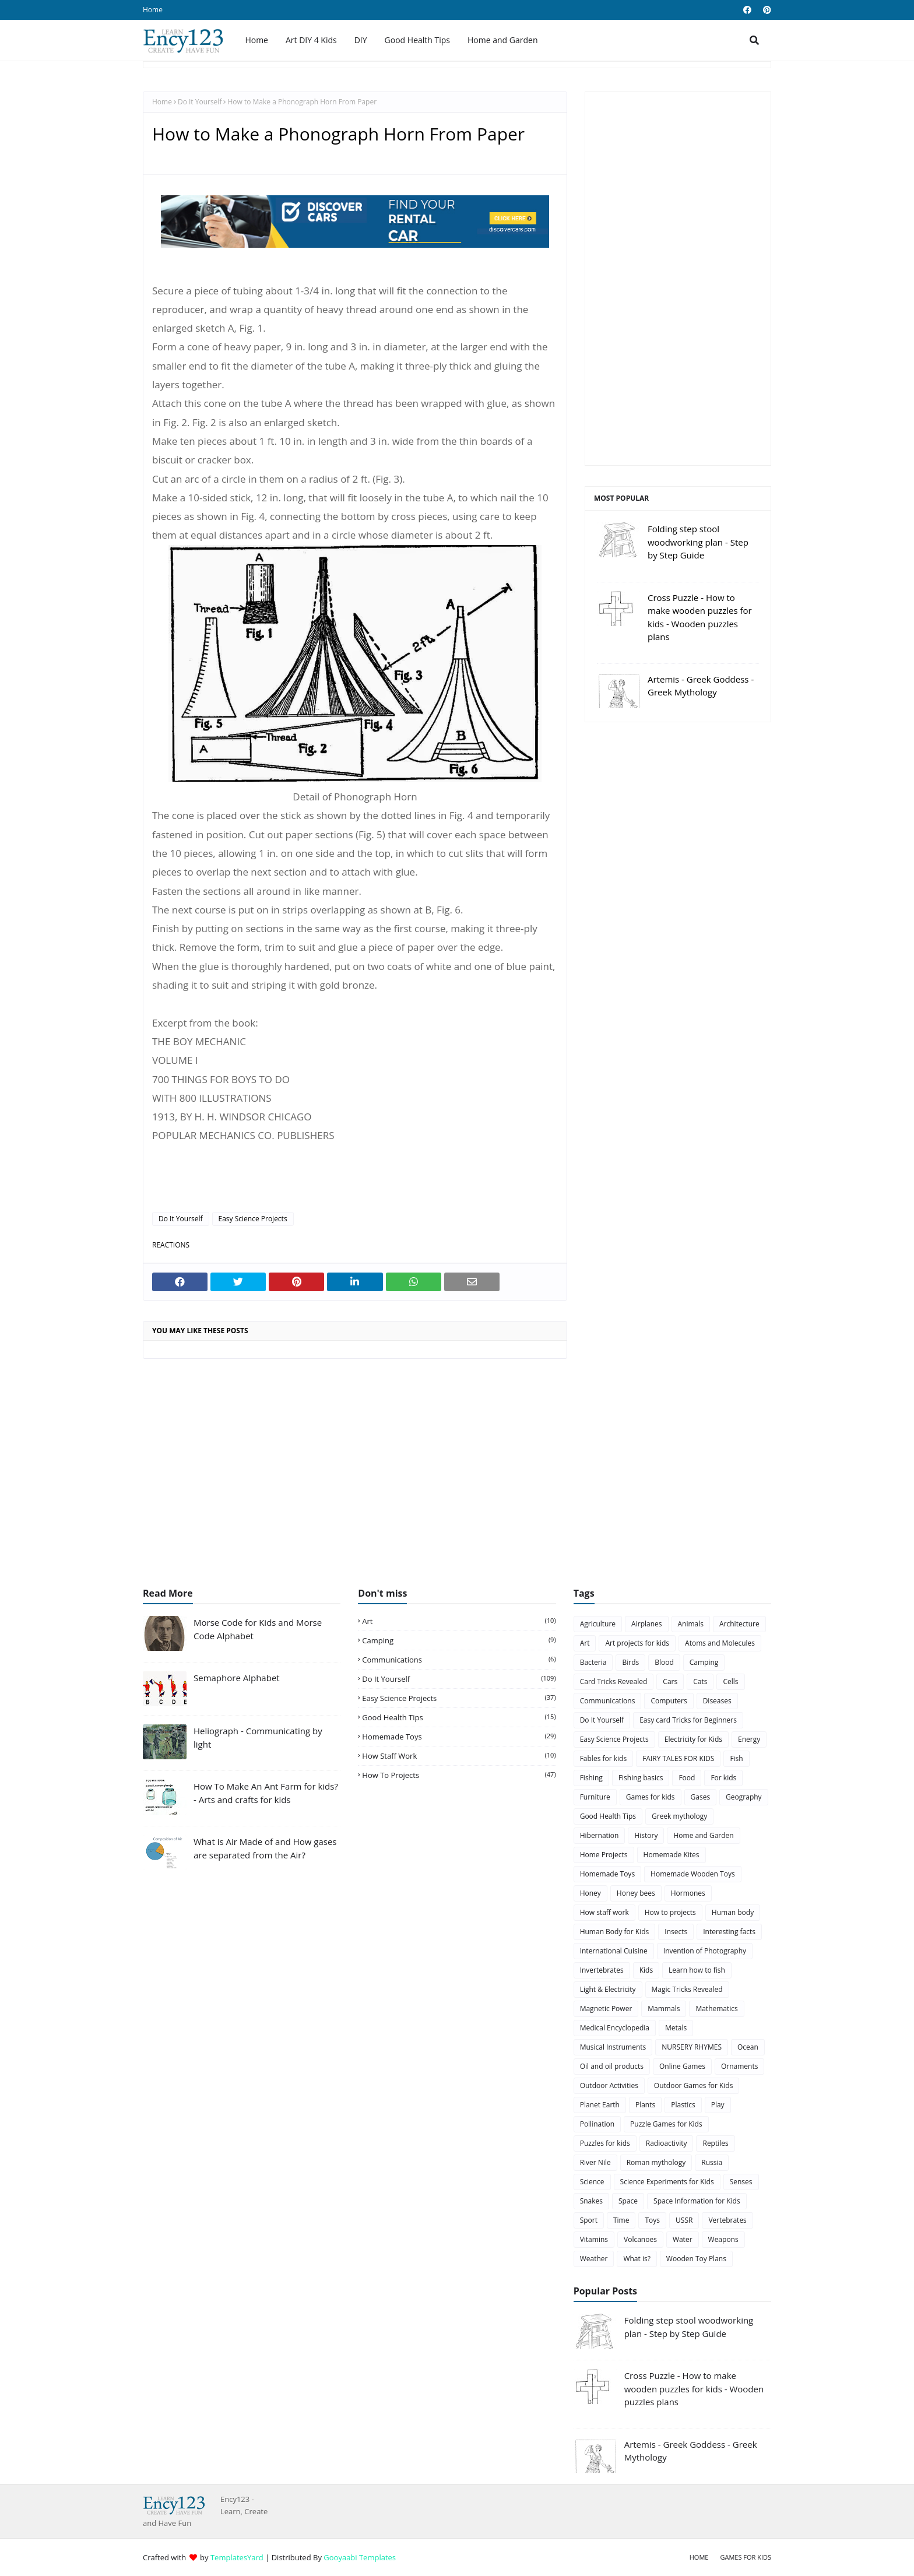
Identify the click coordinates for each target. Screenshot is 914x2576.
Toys (652, 2220)
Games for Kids (745, 2557)
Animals (691, 1624)
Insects (676, 1932)
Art (459, 1621)
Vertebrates (727, 2220)
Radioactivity (666, 2143)
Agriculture (598, 1624)
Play (718, 2105)
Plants (645, 2105)
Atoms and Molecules (720, 1643)
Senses (741, 2182)
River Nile (595, 2162)
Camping (459, 1640)
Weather (594, 2259)
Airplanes (646, 1624)
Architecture (739, 1624)
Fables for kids (603, 1758)
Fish (736, 1758)
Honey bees (636, 1893)
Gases (701, 1797)
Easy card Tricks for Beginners (688, 1720)
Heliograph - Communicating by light (258, 1737)
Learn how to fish (697, 1970)
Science (592, 2182)
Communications (459, 1659)
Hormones (688, 1893)
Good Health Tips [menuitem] (417, 39)
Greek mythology (679, 1816)
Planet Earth (600, 2105)
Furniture (595, 1797)
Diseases (717, 1701)
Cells (730, 1681)
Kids (646, 1970)
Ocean (747, 2047)
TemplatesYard (236, 2557)
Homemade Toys (459, 1736)
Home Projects (604, 1855)
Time (621, 2220)
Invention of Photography (704, 1951)
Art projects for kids (637, 1643)
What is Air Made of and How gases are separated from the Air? (265, 1848)
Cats (700, 1681)
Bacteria (593, 1662)
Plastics (683, 2105)
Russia (711, 2162)
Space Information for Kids (696, 2201)
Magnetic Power (606, 2008)
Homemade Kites (671, 1855)
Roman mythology (656, 2162)
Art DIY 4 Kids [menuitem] (311, 39)
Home (153, 10)
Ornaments (739, 2066)
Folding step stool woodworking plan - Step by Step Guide (698, 542)
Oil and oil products (612, 2066)
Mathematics (716, 2008)
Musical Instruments (613, 2047)
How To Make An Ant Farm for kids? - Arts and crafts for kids (266, 1792)
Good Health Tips (459, 1717)
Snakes (591, 2201)
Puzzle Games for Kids (666, 2124)
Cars (670, 1681)
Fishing (591, 1778)
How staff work (459, 1756)
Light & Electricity (608, 1989)
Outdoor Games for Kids (693, 2085)
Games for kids (650, 1797)
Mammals (664, 2008)
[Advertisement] (678, 279)
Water (682, 2239)
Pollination (597, 2124)
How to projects (459, 1775)
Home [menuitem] (256, 39)
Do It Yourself (200, 102)
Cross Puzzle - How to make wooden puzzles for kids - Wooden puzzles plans (700, 617)
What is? (636, 2259)
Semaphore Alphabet (237, 1678)
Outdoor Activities (609, 2085)
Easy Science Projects (253, 1219)
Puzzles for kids (605, 2143)
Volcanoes (640, 2239)
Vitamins (594, 2239)
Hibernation (599, 1835)
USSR (684, 2220)
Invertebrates (602, 1970)
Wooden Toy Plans (696, 2259)
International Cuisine (614, 1951)
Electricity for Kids (693, 1739)
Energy (749, 1739)
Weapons (723, 2239)
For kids (723, 1778)
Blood (664, 1662)
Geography (743, 1797)
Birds (630, 1662)
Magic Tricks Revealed (687, 1989)
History (646, 1835)
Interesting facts (729, 1932)
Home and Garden (703, 1835)
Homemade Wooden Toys (693, 1874)
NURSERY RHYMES (692, 2047)
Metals (676, 2028)
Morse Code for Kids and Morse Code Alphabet (258, 1629)
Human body (733, 1912)
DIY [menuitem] (360, 39)
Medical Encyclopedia (614, 2028)
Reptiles (715, 2143)
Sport (588, 2220)
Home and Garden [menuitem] (502, 39)
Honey (590, 1893)
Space (628, 2201)
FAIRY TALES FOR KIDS (678, 1758)
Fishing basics (640, 1778)
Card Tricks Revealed (614, 1681)
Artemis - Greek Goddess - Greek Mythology (701, 685)
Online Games (682, 2066)
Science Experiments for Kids (667, 2182)
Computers (669, 1701)
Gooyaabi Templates (360, 2557)
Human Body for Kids (614, 1932)
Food (687, 1778)
